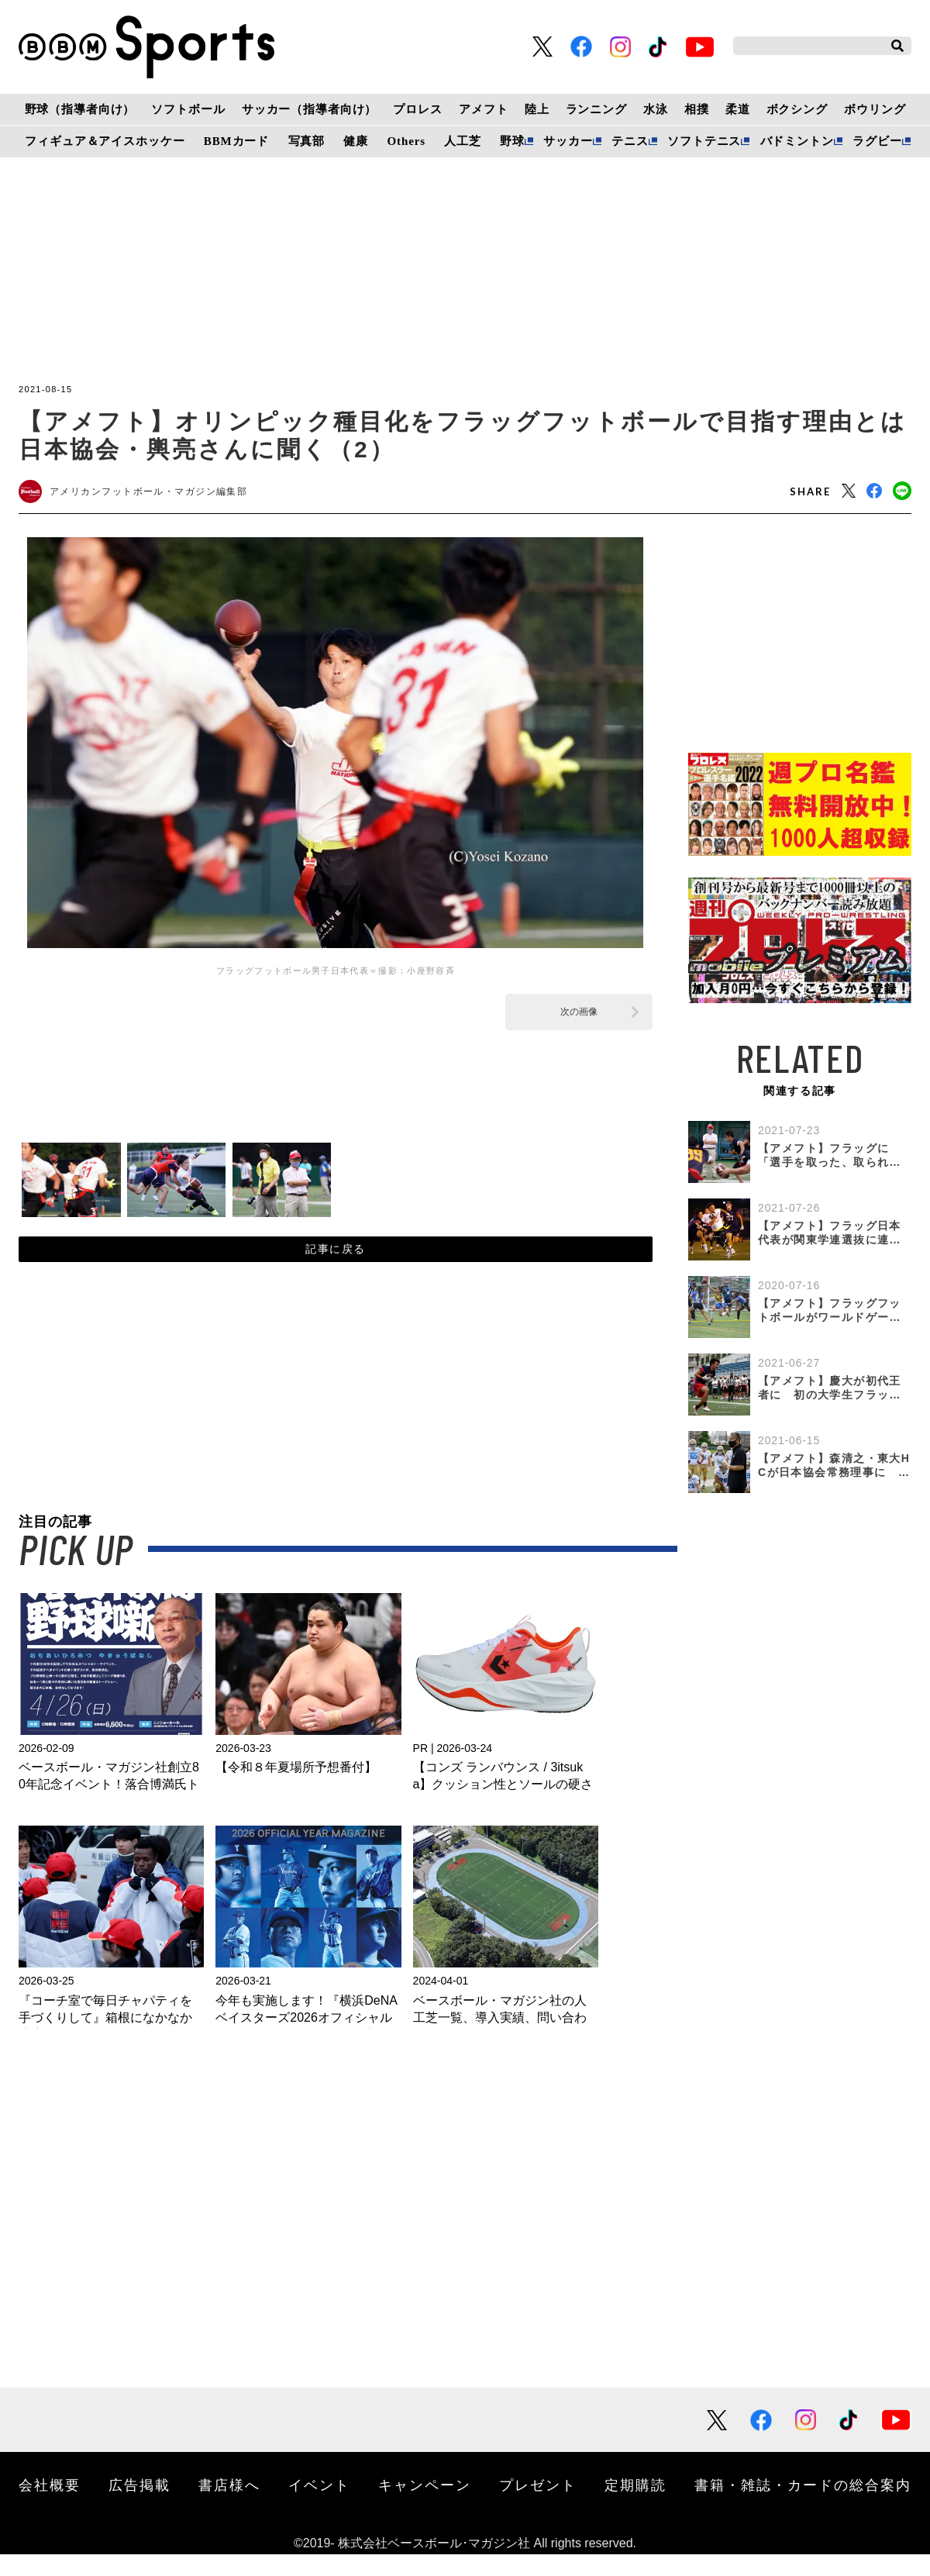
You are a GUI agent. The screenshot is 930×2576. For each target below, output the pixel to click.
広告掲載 (139, 2506)
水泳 (655, 109)
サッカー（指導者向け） (309, 109)
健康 (355, 141)
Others (406, 141)
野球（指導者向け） (80, 109)
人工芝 (462, 141)
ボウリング (874, 109)
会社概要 (50, 2506)
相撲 (696, 109)
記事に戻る (335, 1263)
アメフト (483, 109)
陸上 (537, 109)
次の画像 (579, 1017)
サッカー (567, 141)
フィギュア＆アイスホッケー (104, 141)
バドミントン (797, 141)
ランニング (596, 109)
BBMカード (236, 141)
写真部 (307, 141)
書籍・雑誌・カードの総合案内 (802, 2506)
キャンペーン (424, 2506)
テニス (630, 141)
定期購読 (635, 2506)
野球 (512, 141)
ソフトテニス (704, 141)
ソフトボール (188, 109)
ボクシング (797, 109)
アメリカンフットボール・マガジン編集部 (164, 494)
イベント (319, 2506)
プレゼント (538, 2506)
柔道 (737, 109)
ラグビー (876, 141)
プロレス (417, 109)
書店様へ (229, 2506)
